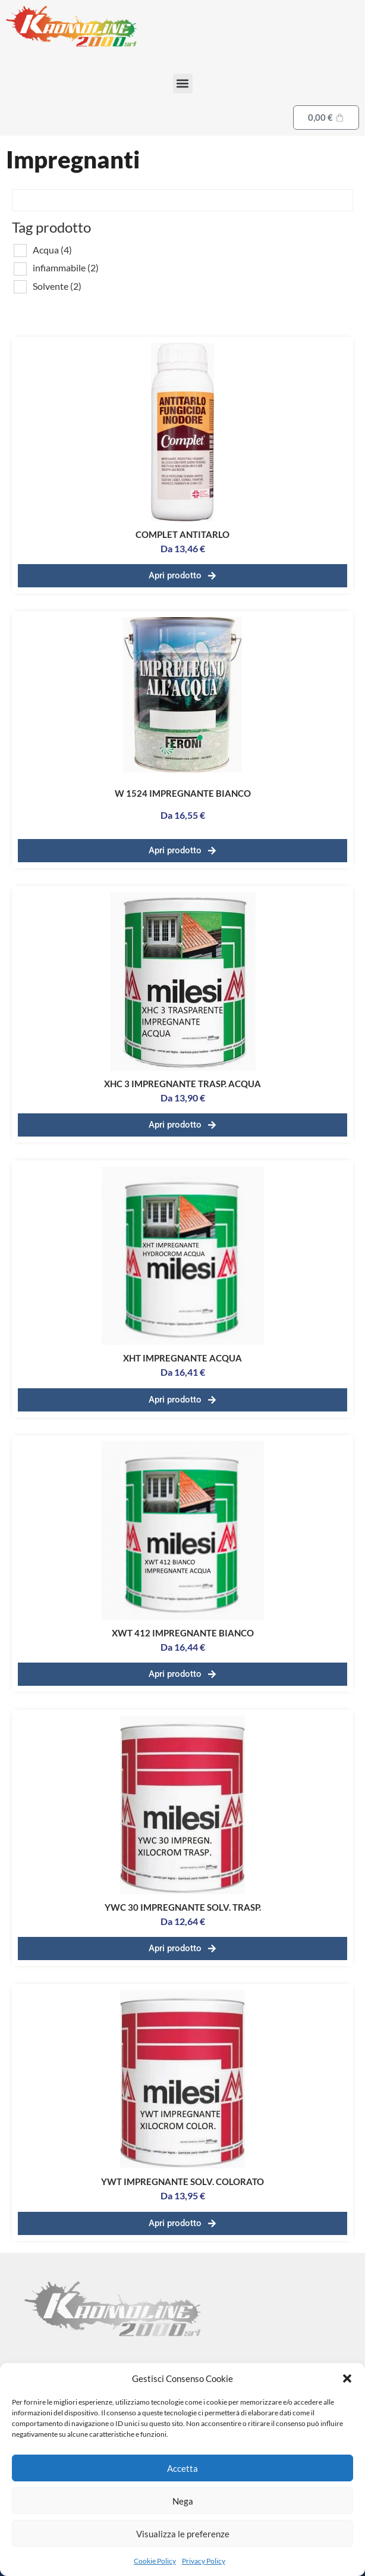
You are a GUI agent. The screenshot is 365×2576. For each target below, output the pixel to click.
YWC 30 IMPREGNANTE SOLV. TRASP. (183, 1907)
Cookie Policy (155, 2560)
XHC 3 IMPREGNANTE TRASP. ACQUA (182, 1083)
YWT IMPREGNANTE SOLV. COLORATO (182, 2181)
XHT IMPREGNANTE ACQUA (182, 1358)
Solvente (57, 286)
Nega (182, 2501)
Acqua (52, 249)
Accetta (182, 2468)
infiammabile (66, 267)
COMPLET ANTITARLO (182, 534)
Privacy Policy (203, 2560)
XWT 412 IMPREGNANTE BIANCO (183, 1632)
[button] (347, 2378)
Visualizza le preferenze (182, 2533)
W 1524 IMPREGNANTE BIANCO (183, 793)
